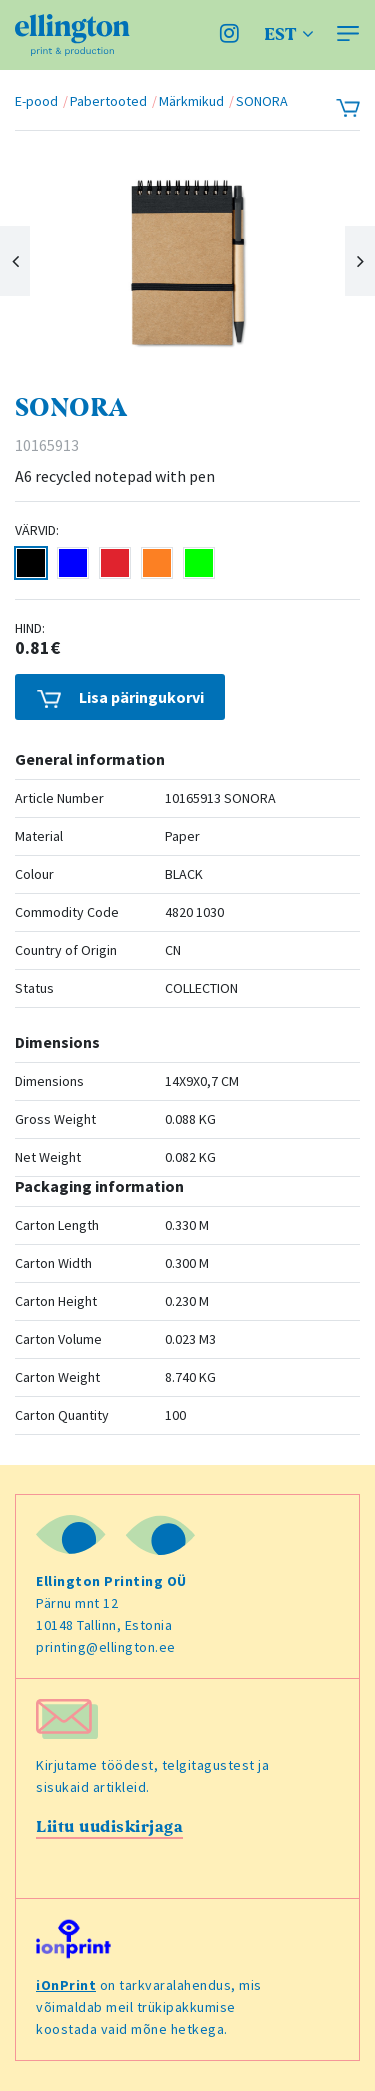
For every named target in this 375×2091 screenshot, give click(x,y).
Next (360, 261)
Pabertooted (108, 101)
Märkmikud (191, 101)
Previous (15, 261)
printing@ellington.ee (106, 1647)
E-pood (36, 101)
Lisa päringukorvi (120, 697)
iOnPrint (66, 1985)
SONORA (262, 101)
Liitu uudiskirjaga (109, 1827)
